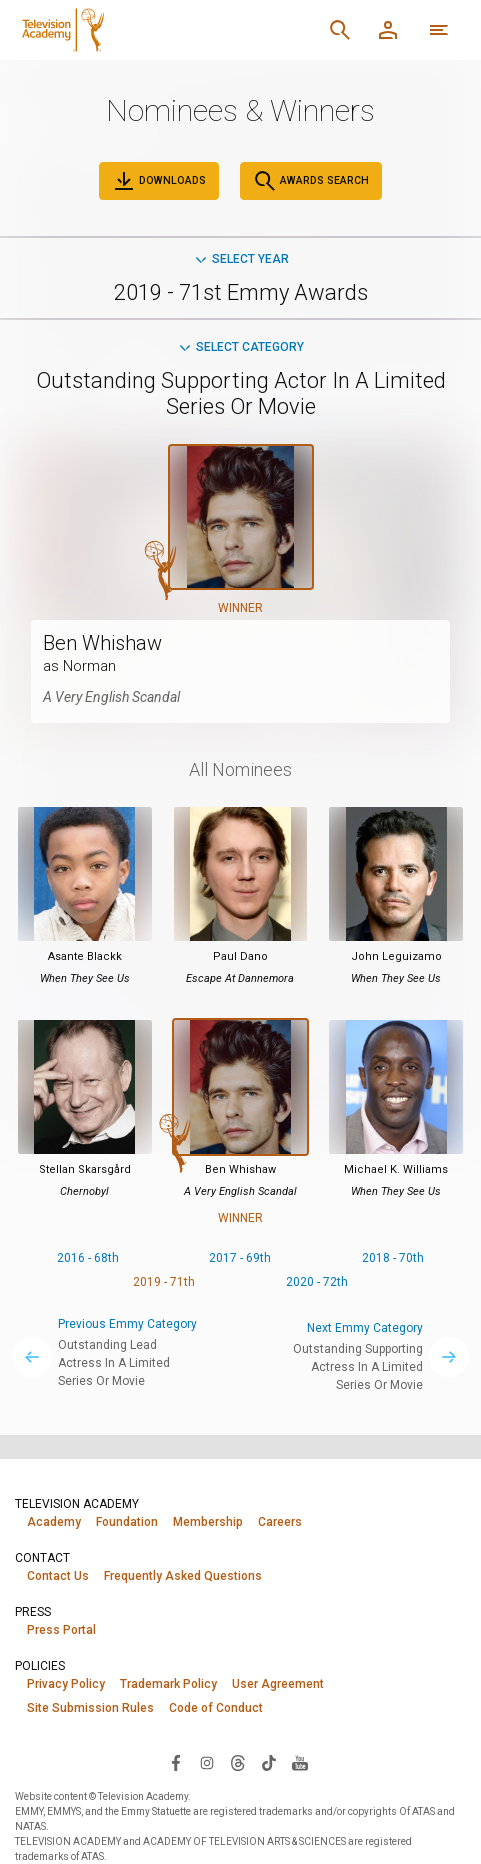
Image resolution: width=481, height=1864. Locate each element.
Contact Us (58, 1576)
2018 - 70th (393, 1258)
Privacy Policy (66, 1684)
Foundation (127, 1522)
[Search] (340, 30)
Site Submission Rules (90, 1708)
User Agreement (278, 1684)
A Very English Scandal (111, 697)
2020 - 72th (317, 1282)
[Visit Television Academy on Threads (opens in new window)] (238, 1762)
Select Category (240, 347)
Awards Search (311, 181)
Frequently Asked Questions (183, 1576)
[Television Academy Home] (143, 30)
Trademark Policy (168, 1684)
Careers (280, 1522)
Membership (208, 1522)
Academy (54, 1522)
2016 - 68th (88, 1258)
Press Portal (61, 1630)
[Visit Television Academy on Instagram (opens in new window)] (207, 1762)
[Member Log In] (388, 30)
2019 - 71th (164, 1282)
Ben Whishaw (102, 643)
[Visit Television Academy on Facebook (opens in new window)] (176, 1762)
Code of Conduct (216, 1708)
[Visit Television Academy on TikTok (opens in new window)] (269, 1762)
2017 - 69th (240, 1258)
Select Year (241, 259)
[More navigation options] (439, 30)
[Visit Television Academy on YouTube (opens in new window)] (300, 1762)
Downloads (159, 181)
